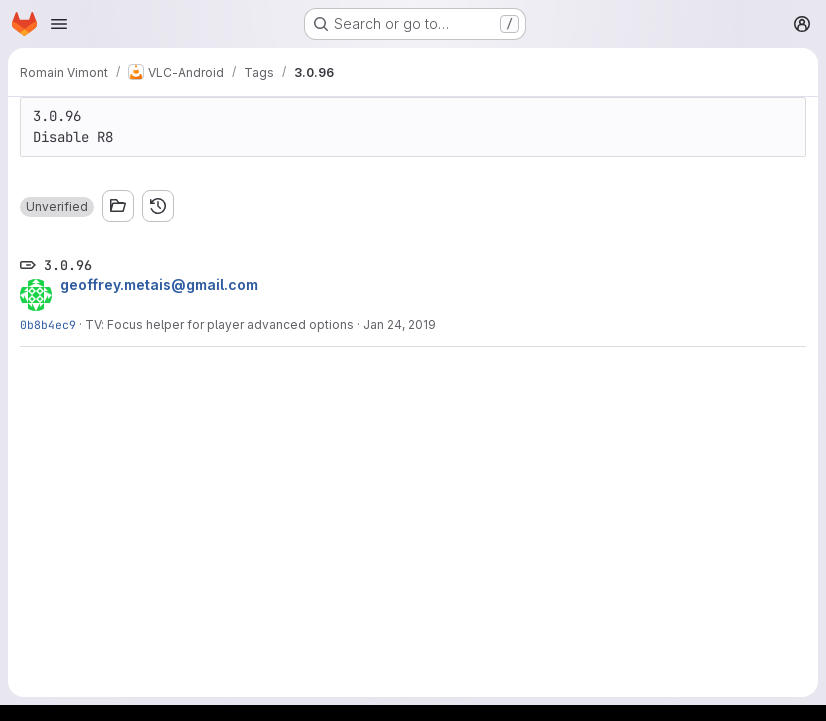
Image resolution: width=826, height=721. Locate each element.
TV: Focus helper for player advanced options (219, 324)
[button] (57, 207)
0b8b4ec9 (48, 324)
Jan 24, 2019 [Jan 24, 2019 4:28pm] (399, 324)
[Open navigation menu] (59, 24)
